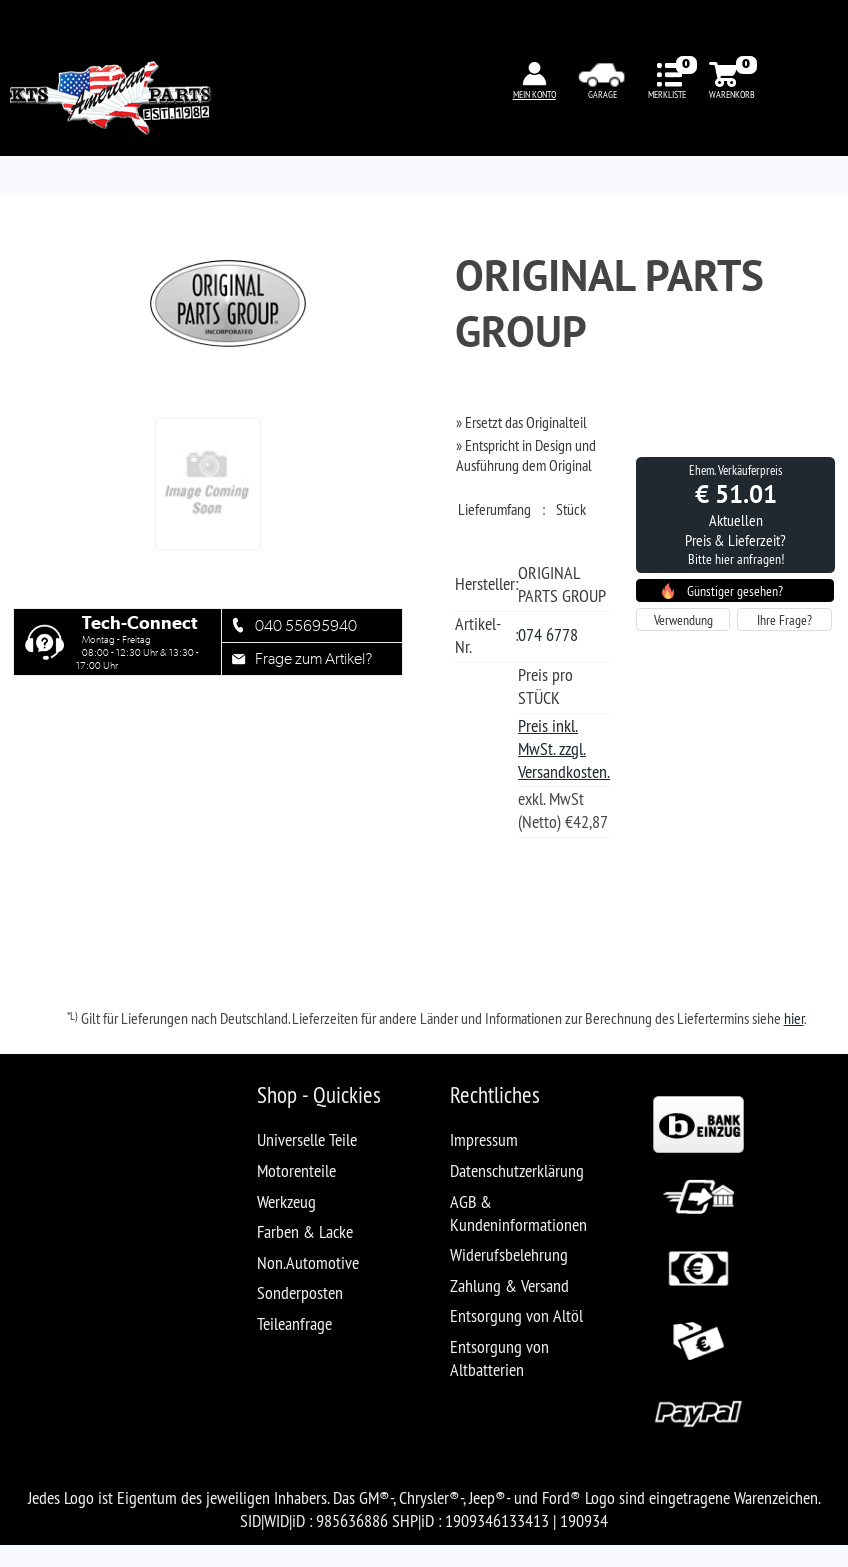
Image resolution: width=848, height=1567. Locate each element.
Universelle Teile (307, 1139)
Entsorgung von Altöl (516, 1315)
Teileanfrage (294, 1323)
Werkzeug (286, 1201)
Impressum (484, 1139)
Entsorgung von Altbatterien (499, 1358)
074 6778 (548, 634)
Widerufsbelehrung (509, 1254)
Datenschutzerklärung (517, 1170)
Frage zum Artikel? (313, 658)
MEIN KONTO (534, 94)
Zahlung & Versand (509, 1285)
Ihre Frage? (784, 620)
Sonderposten (300, 1292)
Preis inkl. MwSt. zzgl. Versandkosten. (564, 748)
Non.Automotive (308, 1262)
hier (794, 1018)
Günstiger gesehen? (735, 591)
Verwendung (683, 620)
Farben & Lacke (305, 1231)
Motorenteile (296, 1170)
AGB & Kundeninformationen (518, 1213)
